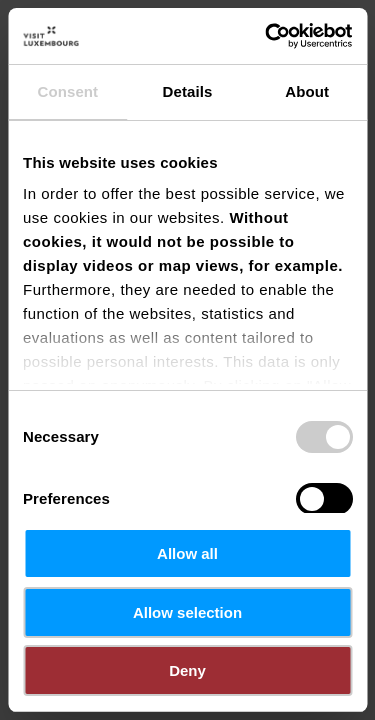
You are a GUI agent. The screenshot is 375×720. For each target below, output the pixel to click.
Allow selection (187, 612)
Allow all (187, 553)
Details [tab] (188, 91)
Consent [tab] (67, 91)
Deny (187, 670)
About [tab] (307, 91)
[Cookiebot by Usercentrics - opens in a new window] (267, 36)
